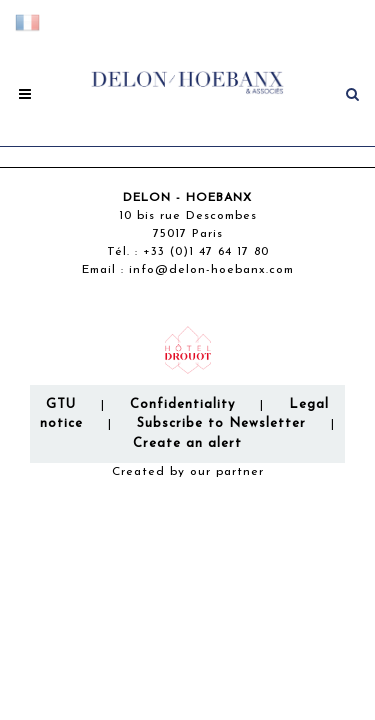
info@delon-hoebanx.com (211, 270)
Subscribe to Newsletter (221, 423)
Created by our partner (188, 472)
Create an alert (187, 443)
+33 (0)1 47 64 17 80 (206, 252)
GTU (61, 404)
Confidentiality (182, 404)
